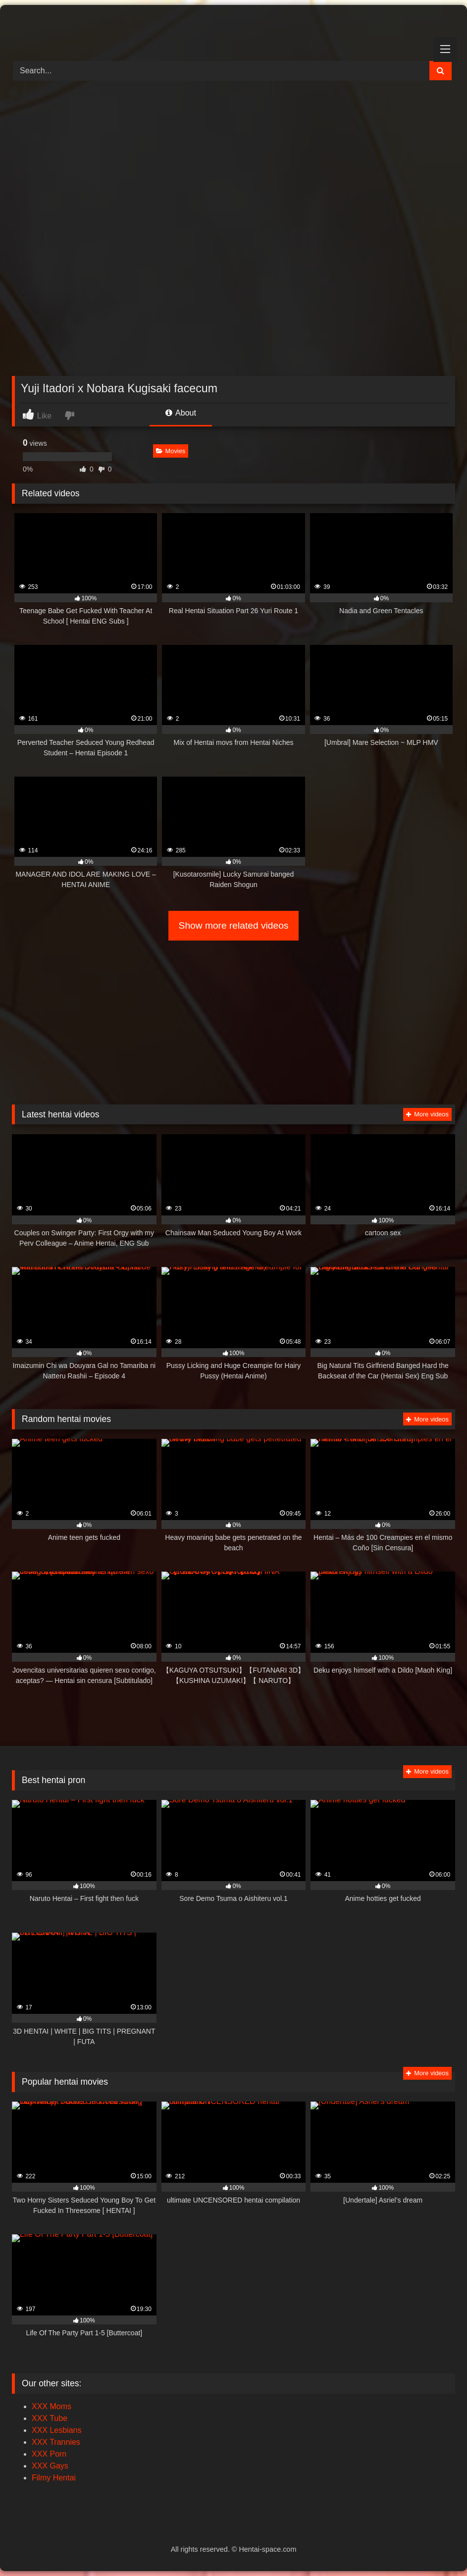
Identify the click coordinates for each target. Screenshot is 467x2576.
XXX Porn (49, 2454)
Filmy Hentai (54, 2477)
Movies (171, 451)
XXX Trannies (56, 2442)
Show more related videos (234, 925)
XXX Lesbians (57, 2430)
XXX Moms (51, 2406)
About (180, 413)
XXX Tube (49, 2418)
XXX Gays (50, 2466)
